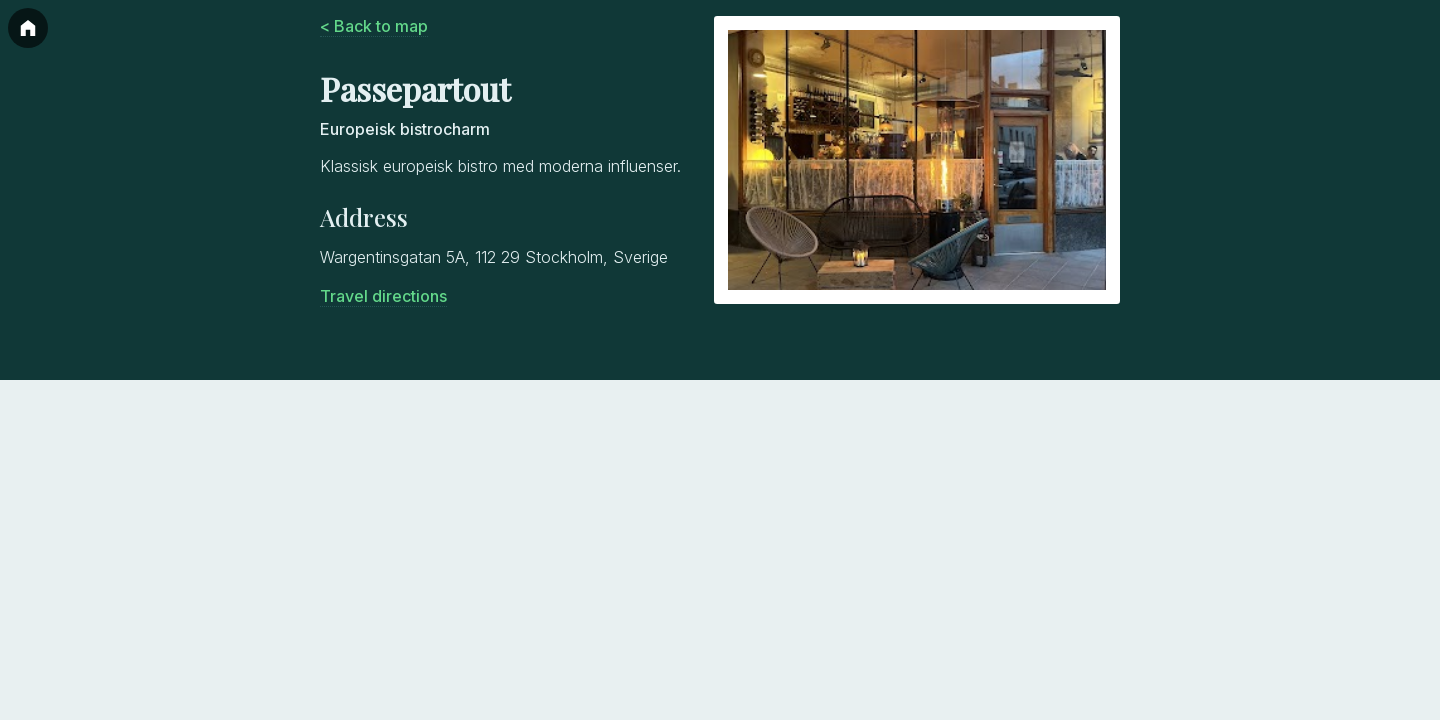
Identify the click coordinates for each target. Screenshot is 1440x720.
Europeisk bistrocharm (405, 129)
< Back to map (374, 26)
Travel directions (383, 296)
